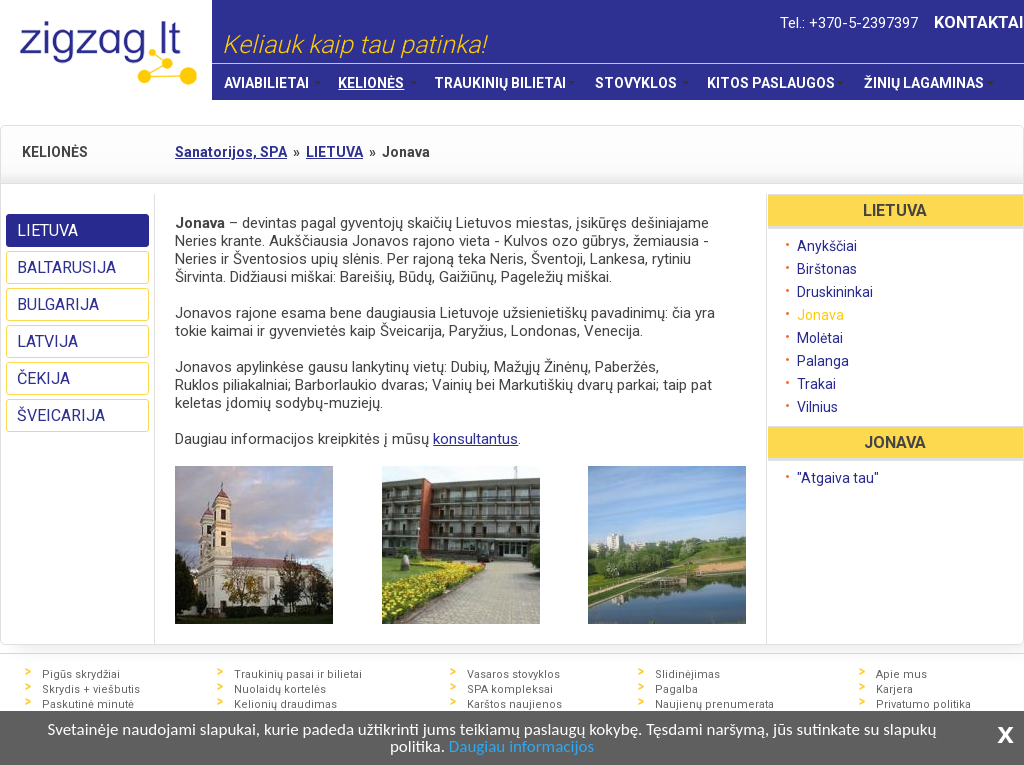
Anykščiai (827, 246)
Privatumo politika (923, 704)
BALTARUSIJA (66, 267)
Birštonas (827, 269)
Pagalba (676, 689)
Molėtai (820, 338)
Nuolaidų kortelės (280, 689)
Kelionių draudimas (285, 704)
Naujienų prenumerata (714, 704)
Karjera (894, 689)
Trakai (816, 384)
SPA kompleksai (510, 689)
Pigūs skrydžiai (81, 674)
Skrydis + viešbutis (91, 689)
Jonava (820, 315)
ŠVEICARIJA (61, 415)
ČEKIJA (43, 378)
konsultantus (475, 439)
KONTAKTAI (979, 22)
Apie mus (901, 674)
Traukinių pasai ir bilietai (298, 674)
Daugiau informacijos (521, 747)
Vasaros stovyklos (513, 674)
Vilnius (817, 407)
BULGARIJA (58, 304)
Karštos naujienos (514, 704)
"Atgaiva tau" (838, 478)
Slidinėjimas (687, 674)
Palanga (823, 361)
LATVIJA (47, 341)
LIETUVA (47, 230)
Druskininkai (835, 292)
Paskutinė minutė (88, 704)
